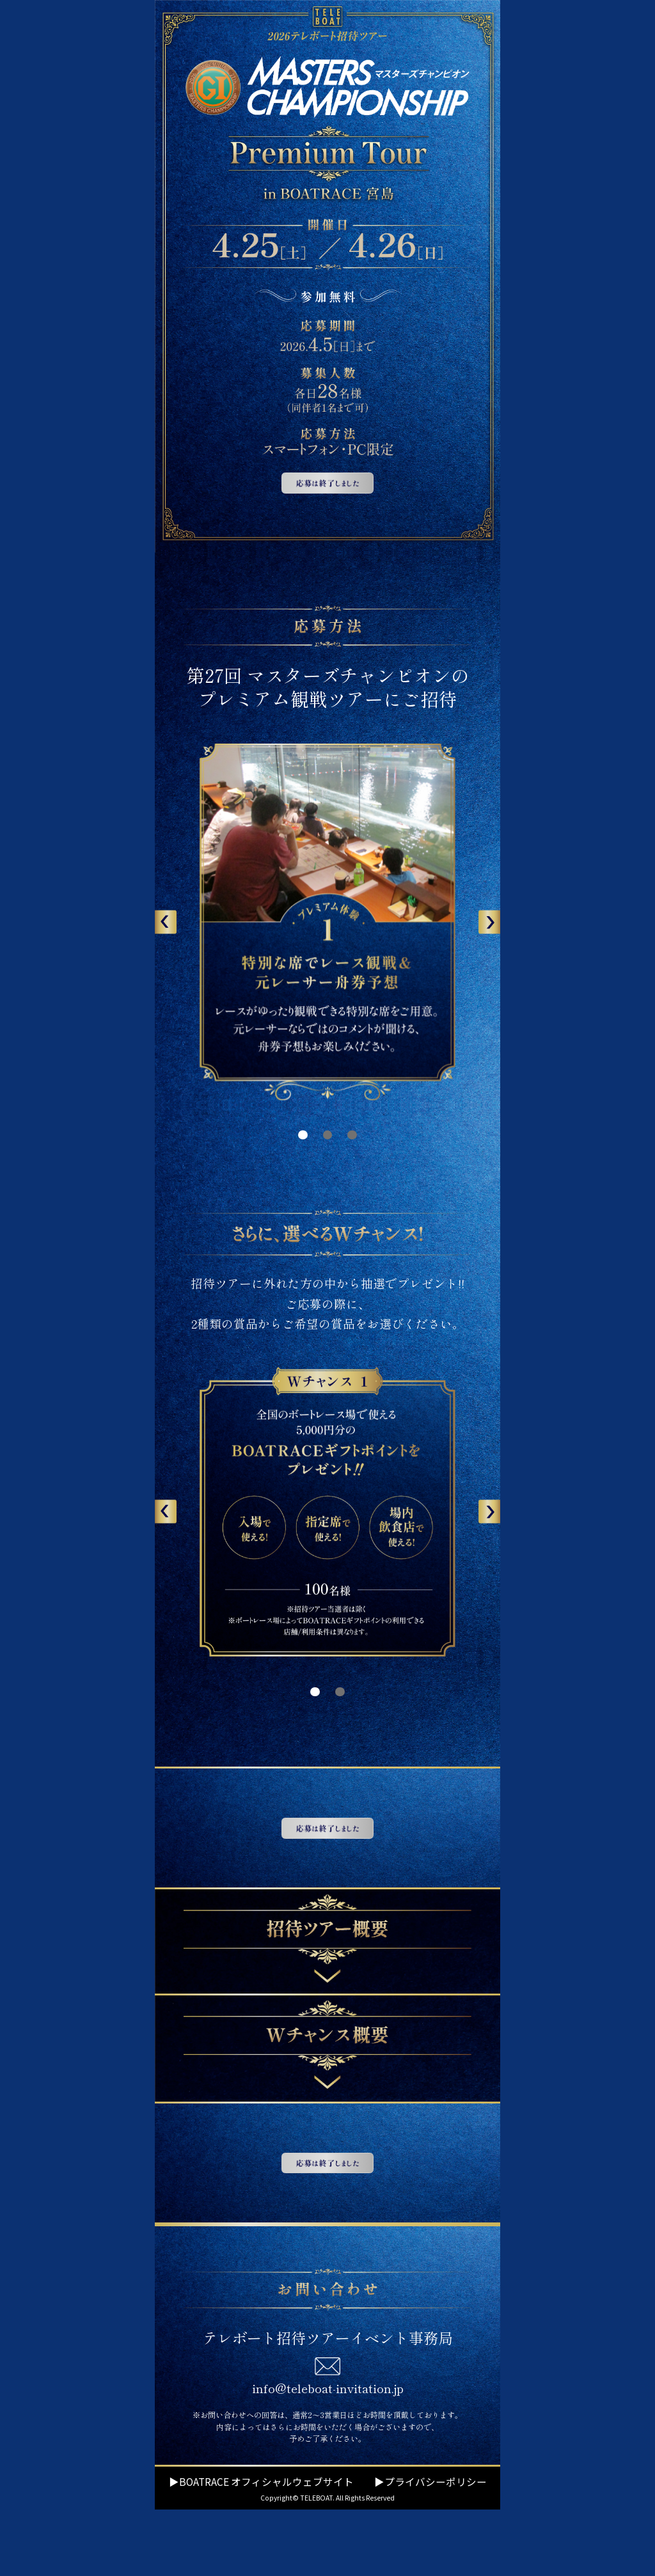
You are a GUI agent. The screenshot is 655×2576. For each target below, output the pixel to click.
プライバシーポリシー (435, 2548)
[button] (166, 921)
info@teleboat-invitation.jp (328, 2454)
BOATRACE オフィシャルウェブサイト (266, 2548)
